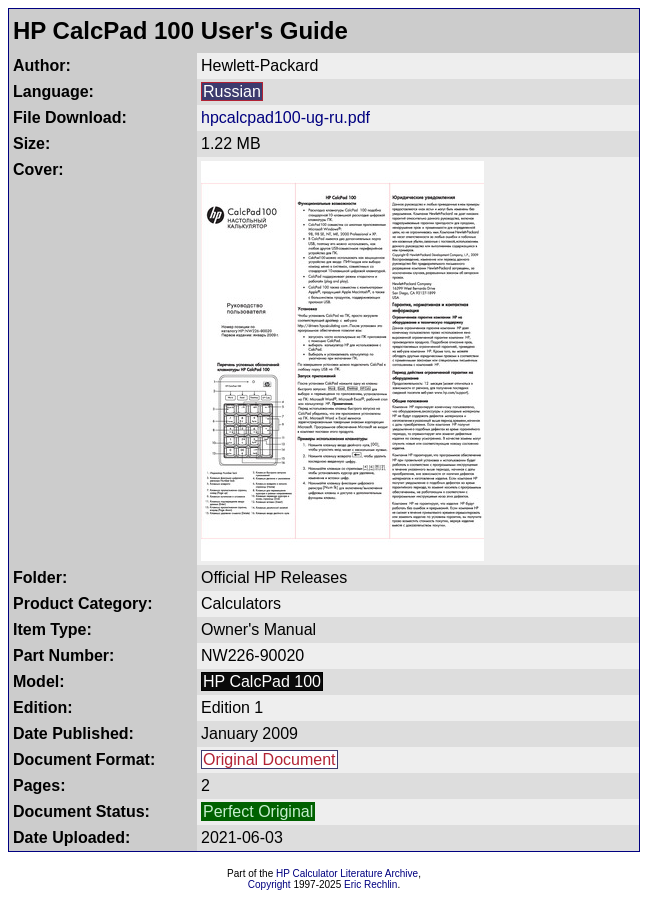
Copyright (269, 884)
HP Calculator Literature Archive (347, 873)
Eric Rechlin (370, 884)
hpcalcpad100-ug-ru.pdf (285, 117)
